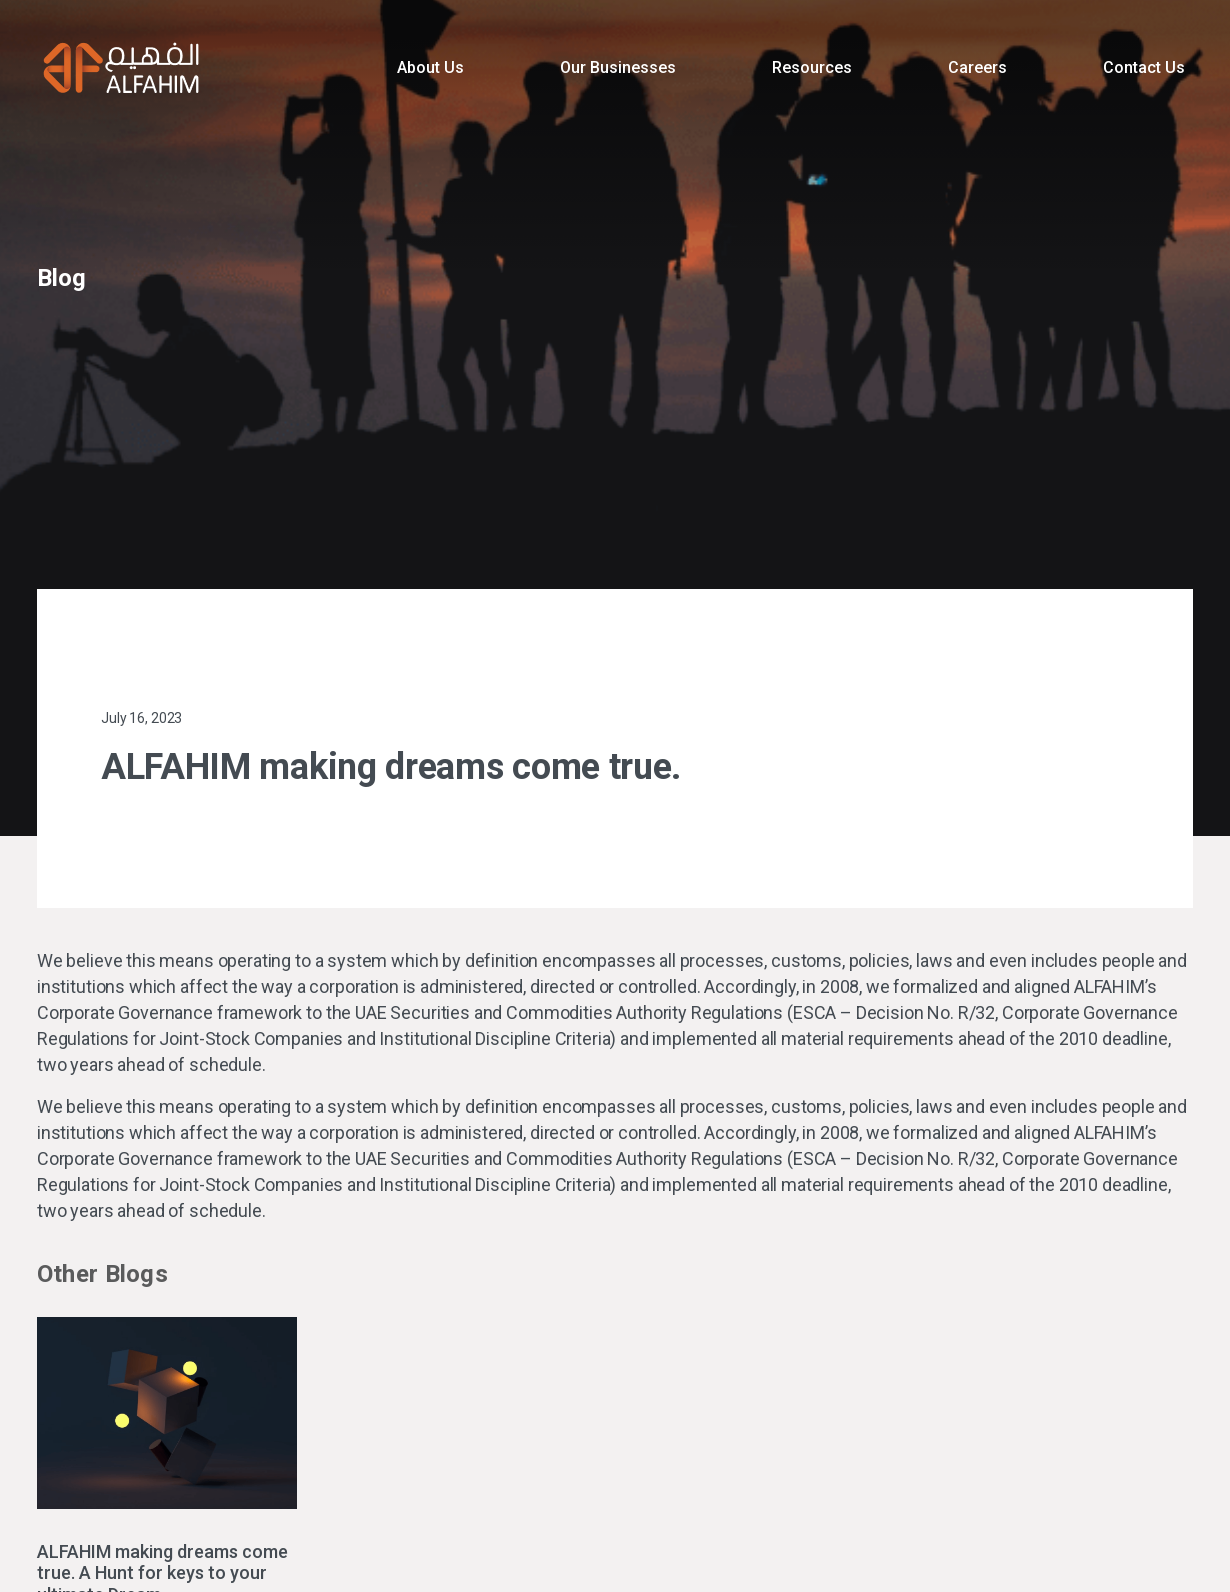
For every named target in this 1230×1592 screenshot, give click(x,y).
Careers (977, 67)
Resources (812, 67)
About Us (430, 67)
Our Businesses (618, 67)
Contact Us (1144, 67)
